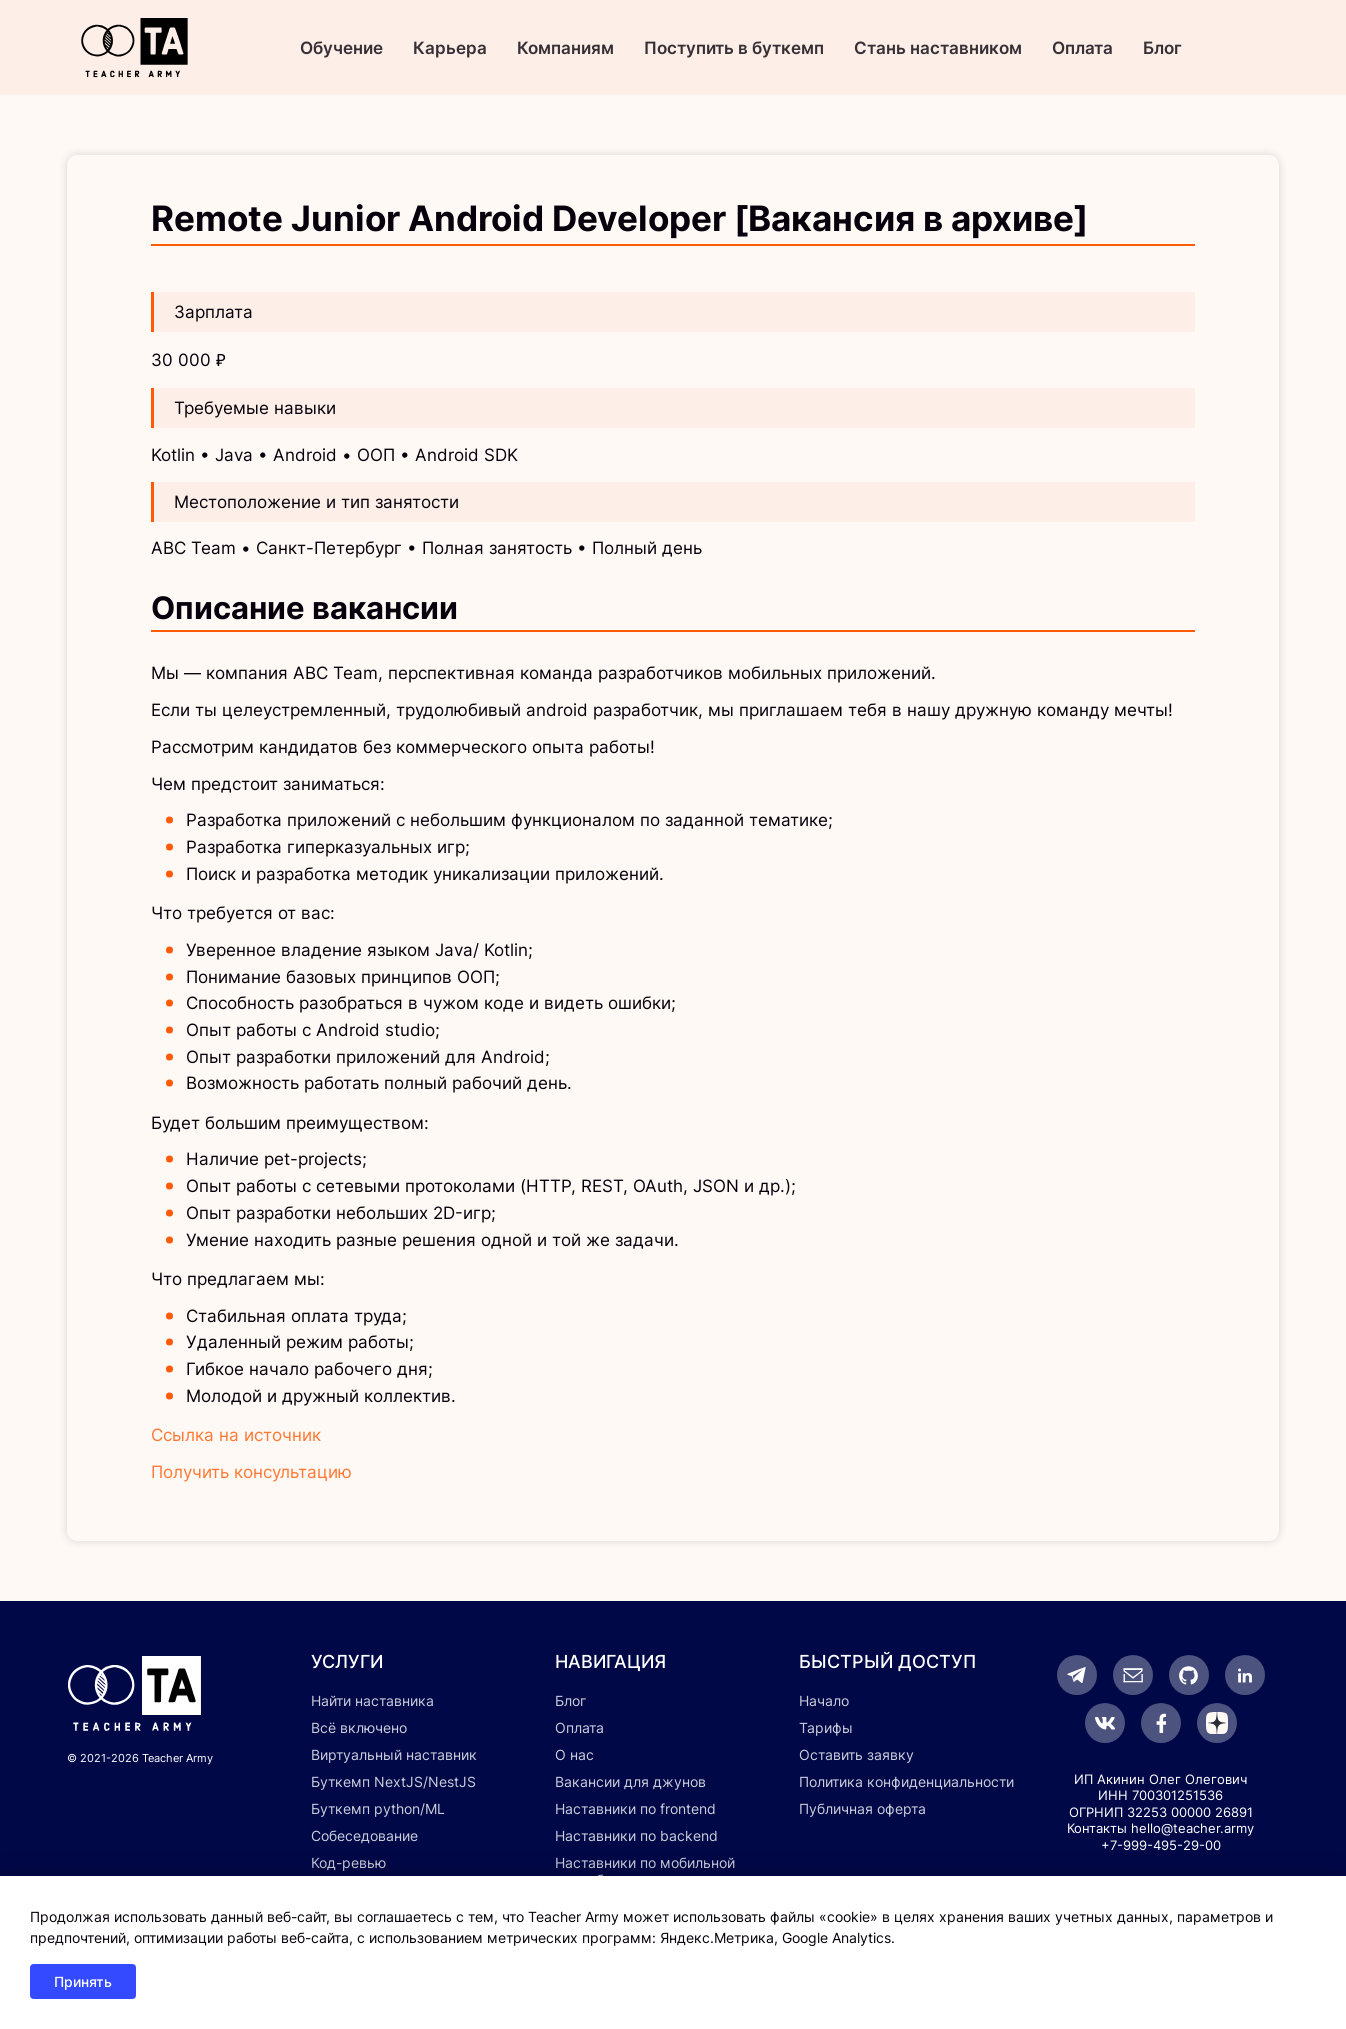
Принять (83, 1981)
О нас (574, 1754)
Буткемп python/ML (378, 1808)
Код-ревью (348, 1862)
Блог (1162, 48)
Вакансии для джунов (630, 1781)
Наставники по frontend (635, 1808)
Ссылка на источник (236, 1435)
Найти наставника (372, 1700)
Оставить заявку (856, 1754)
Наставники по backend (636, 1835)
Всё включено (359, 1727)
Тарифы (826, 1727)
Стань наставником (938, 48)
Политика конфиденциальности (906, 1781)
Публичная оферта (862, 1808)
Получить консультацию (251, 1472)
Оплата (1082, 48)
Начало (824, 1700)
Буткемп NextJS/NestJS (393, 1781)
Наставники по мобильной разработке (645, 1871)
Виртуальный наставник (394, 1754)
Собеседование (364, 1835)
